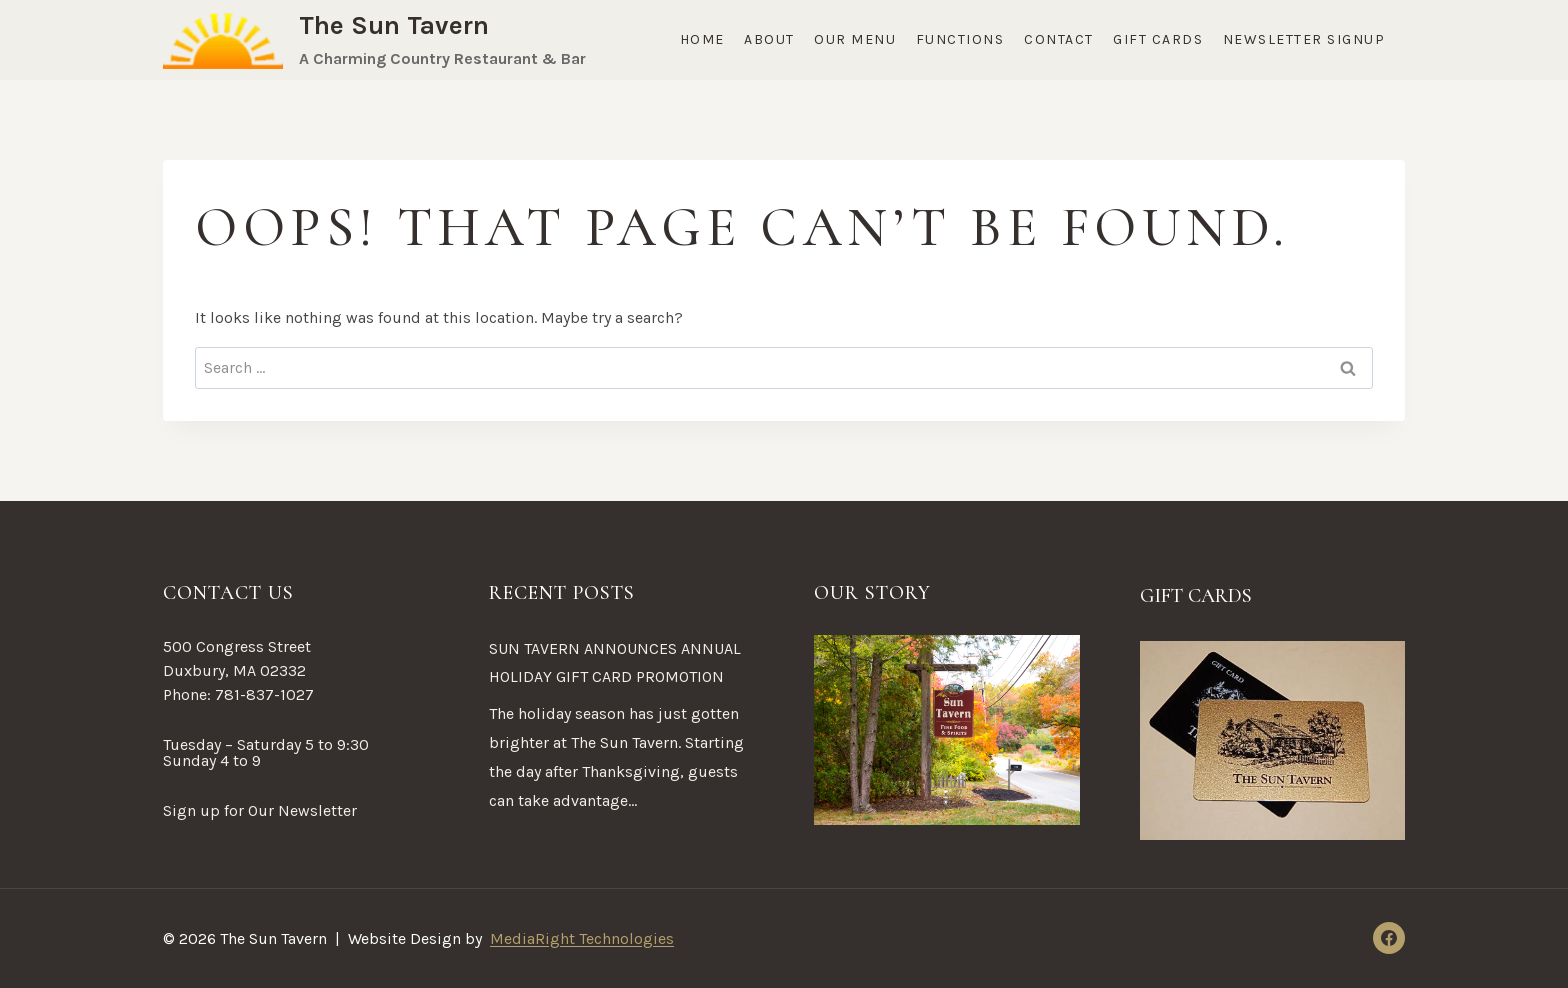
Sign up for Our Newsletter (260, 810)
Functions (960, 39)
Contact (1059, 39)
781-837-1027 (264, 694)
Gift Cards (1158, 39)
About (769, 39)
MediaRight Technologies (582, 938)
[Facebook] (1389, 938)
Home (702, 39)
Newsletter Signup (1304, 39)
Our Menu (855, 39)
